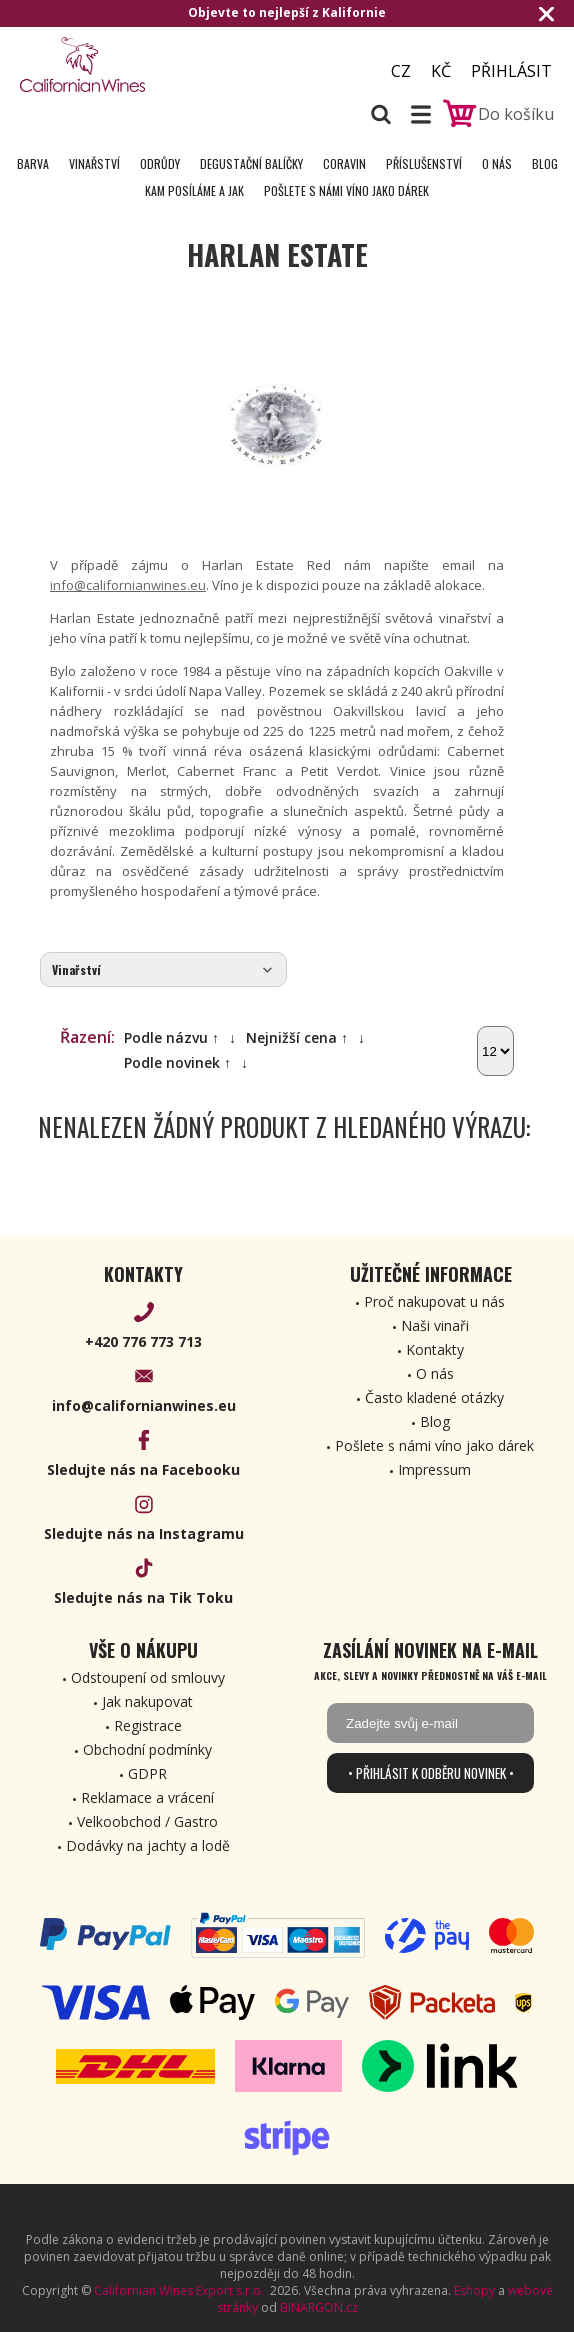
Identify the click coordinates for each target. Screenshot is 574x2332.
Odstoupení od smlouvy (148, 1677)
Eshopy (474, 2290)
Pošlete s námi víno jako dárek (346, 190)
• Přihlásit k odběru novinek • (431, 1773)
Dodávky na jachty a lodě (148, 1845)
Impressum (434, 1469)
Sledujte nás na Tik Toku (143, 1597)
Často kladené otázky (434, 1397)
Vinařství (94, 163)
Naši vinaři (435, 1325)
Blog (545, 163)
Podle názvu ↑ (171, 1037)
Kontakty (435, 1349)
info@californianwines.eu (128, 585)
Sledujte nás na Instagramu (144, 1533)
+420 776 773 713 (143, 1341)
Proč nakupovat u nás (434, 1301)
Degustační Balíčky (251, 163)
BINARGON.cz (319, 2307)
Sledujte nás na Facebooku (143, 1469)
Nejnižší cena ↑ (297, 1037)
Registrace (148, 1725)
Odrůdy (160, 163)
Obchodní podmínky (147, 1749)
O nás (497, 163)
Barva (33, 163)
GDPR (147, 1773)
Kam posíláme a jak (194, 190)
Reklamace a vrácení (147, 1797)
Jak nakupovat (147, 1701)
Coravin (344, 163)
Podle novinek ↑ (177, 1062)
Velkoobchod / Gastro (147, 1821)
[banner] (130, 64)
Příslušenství (424, 163)
